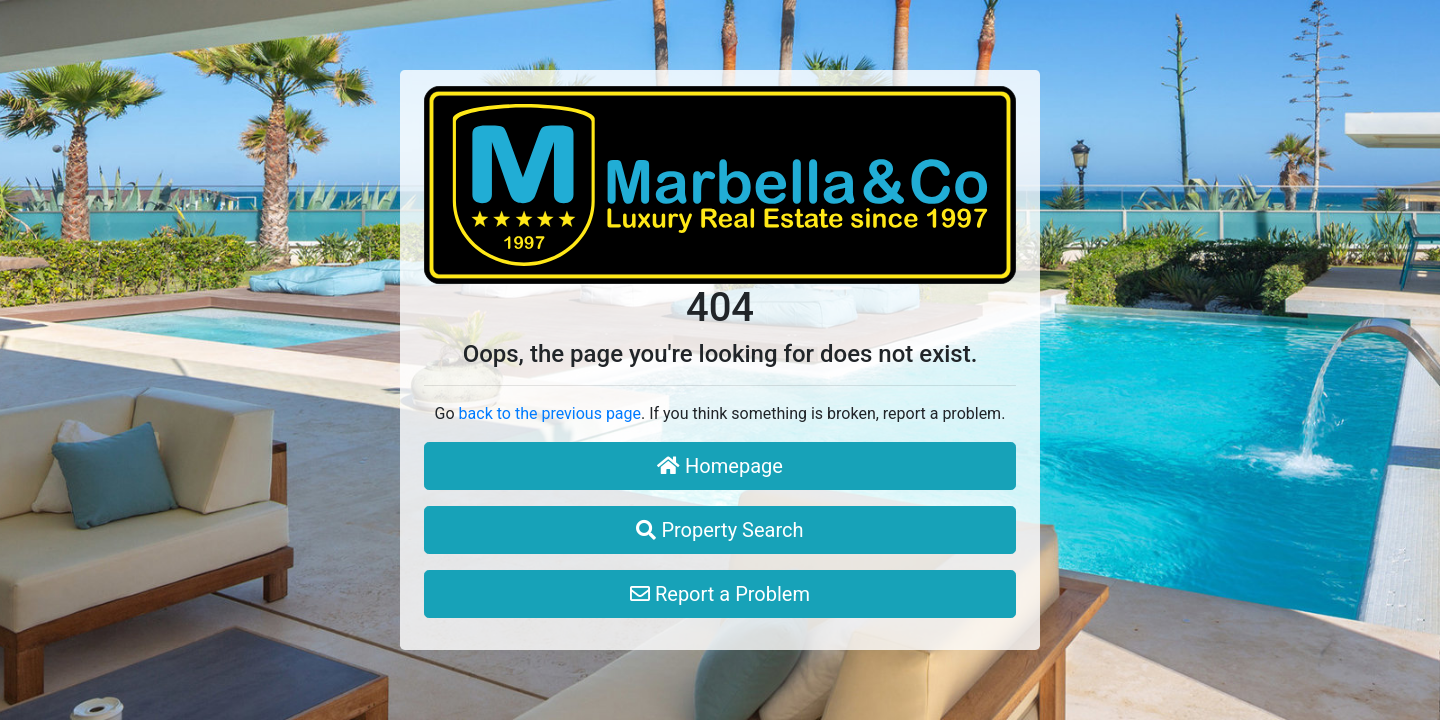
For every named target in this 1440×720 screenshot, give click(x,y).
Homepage (720, 466)
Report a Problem (720, 594)
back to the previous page (550, 413)
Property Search (719, 530)
